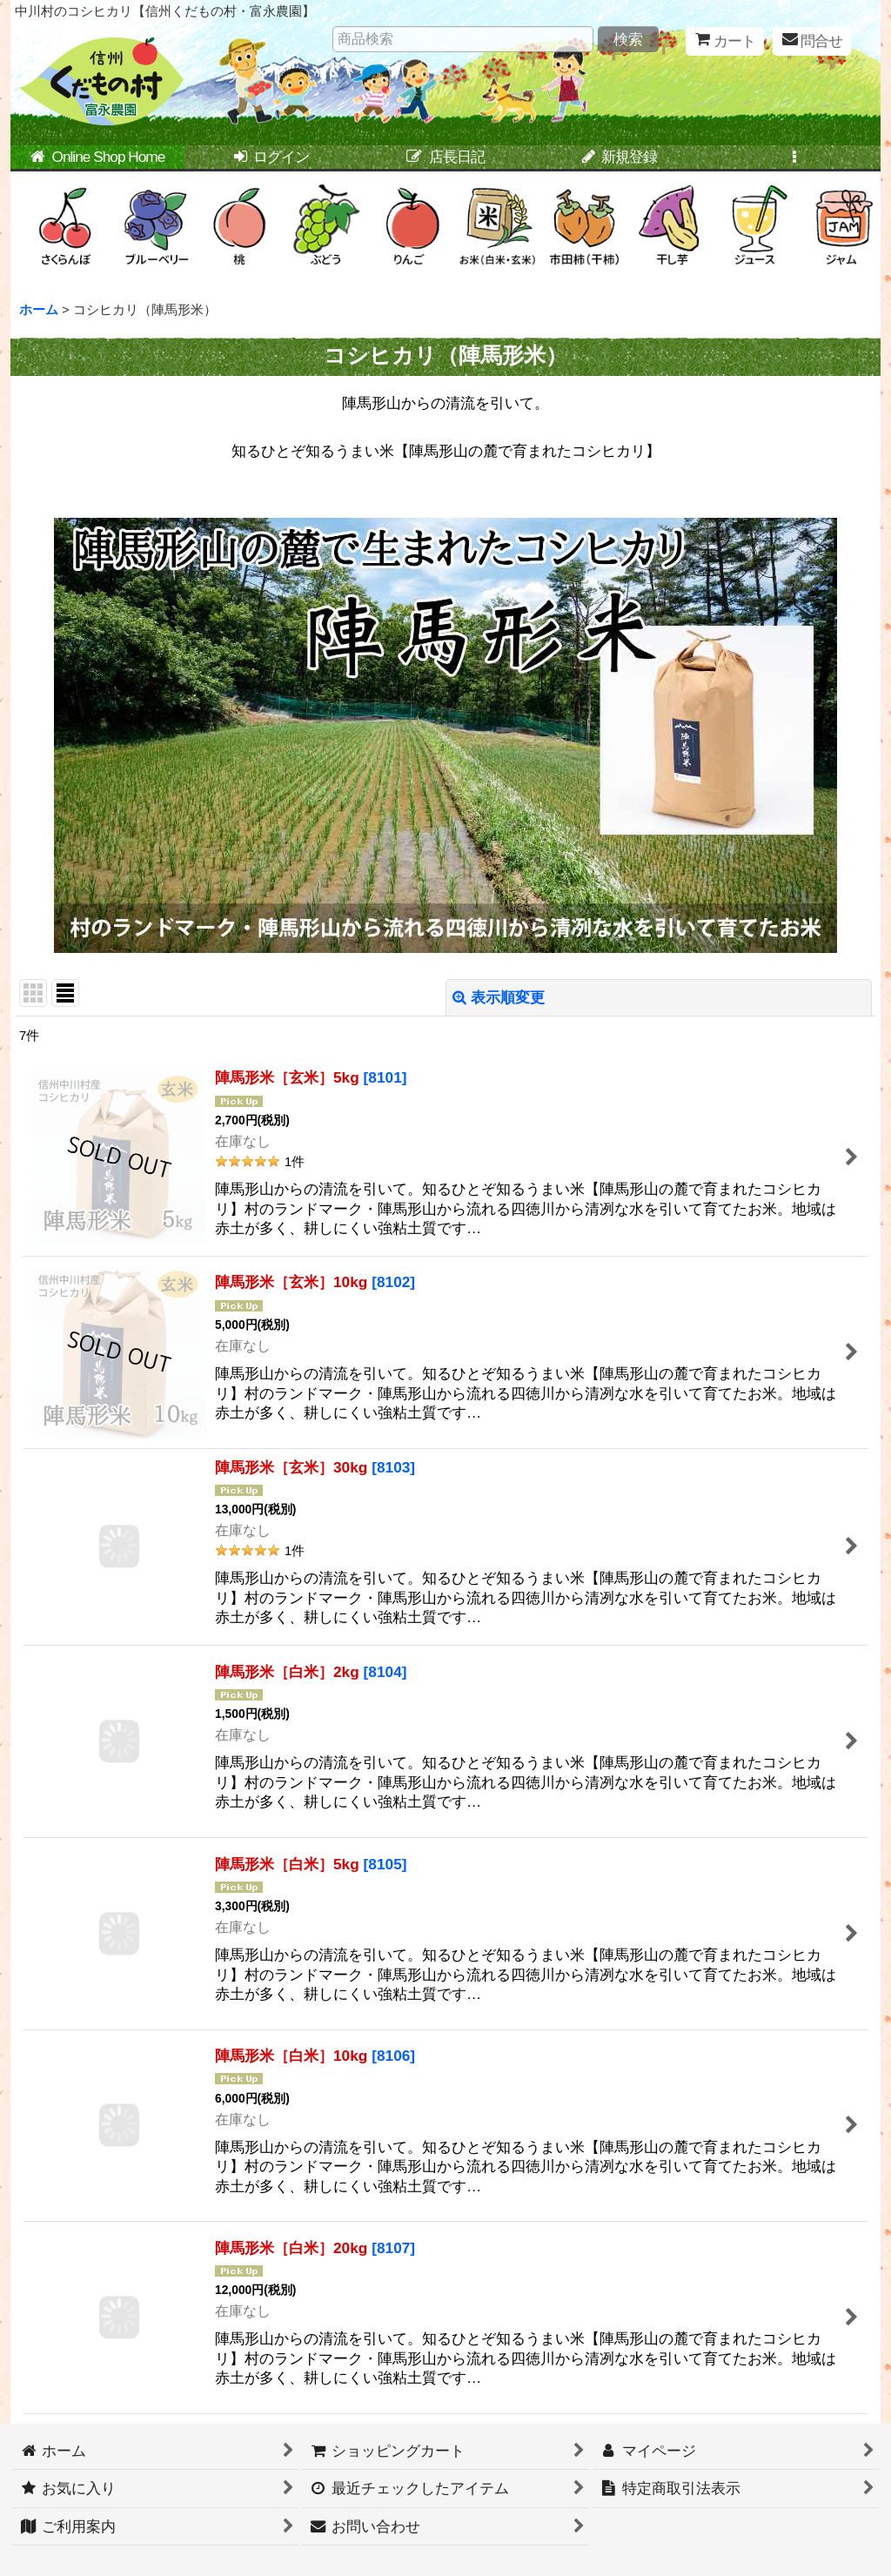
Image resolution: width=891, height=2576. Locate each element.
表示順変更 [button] (498, 997)
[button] (794, 158)
